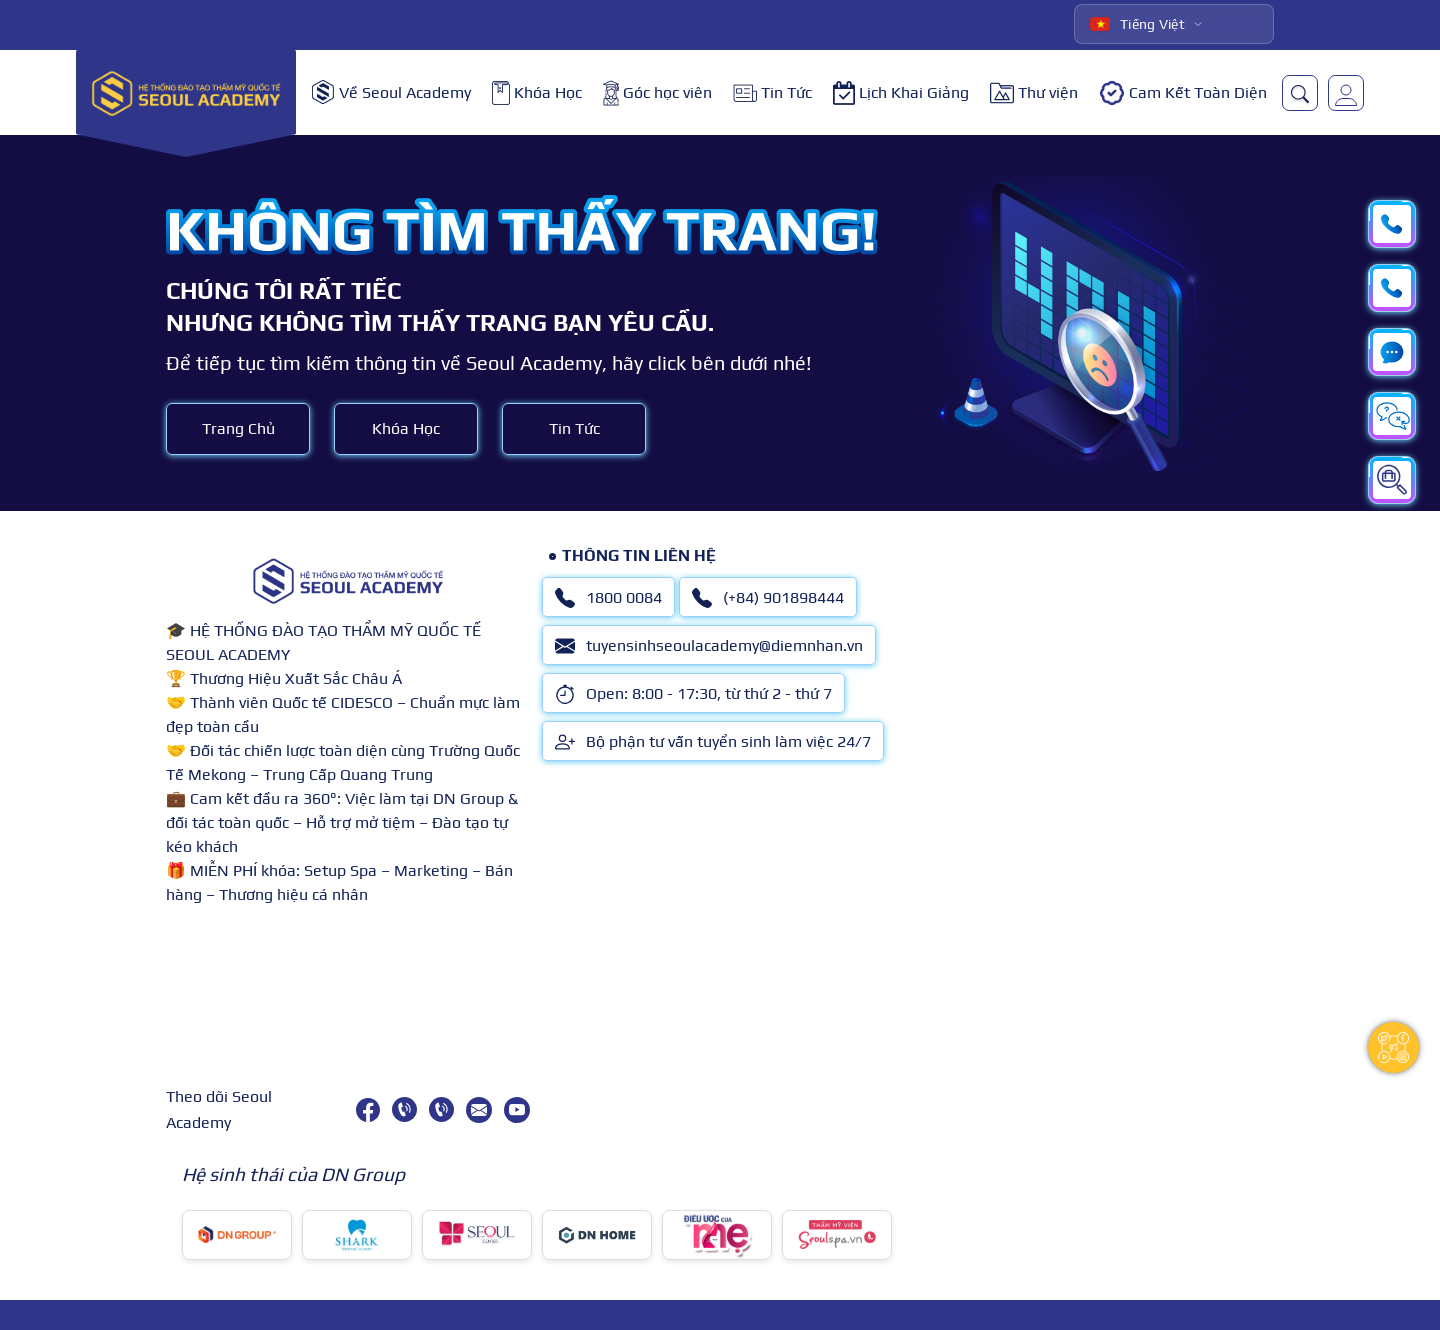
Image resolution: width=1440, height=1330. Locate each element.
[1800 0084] (404, 1109)
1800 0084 (608, 598)
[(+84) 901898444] (441, 1109)
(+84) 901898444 (768, 598)
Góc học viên (657, 93)
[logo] (186, 92)
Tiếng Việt (1137, 24)
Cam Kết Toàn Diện (1183, 93)
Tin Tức (772, 92)
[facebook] (368, 1110)
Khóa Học (537, 93)
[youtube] (517, 1110)
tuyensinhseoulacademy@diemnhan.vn (709, 646)
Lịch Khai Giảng (901, 93)
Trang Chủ (238, 428)
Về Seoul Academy (391, 92)
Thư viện (1034, 93)
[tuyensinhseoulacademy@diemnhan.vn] (479, 1110)
